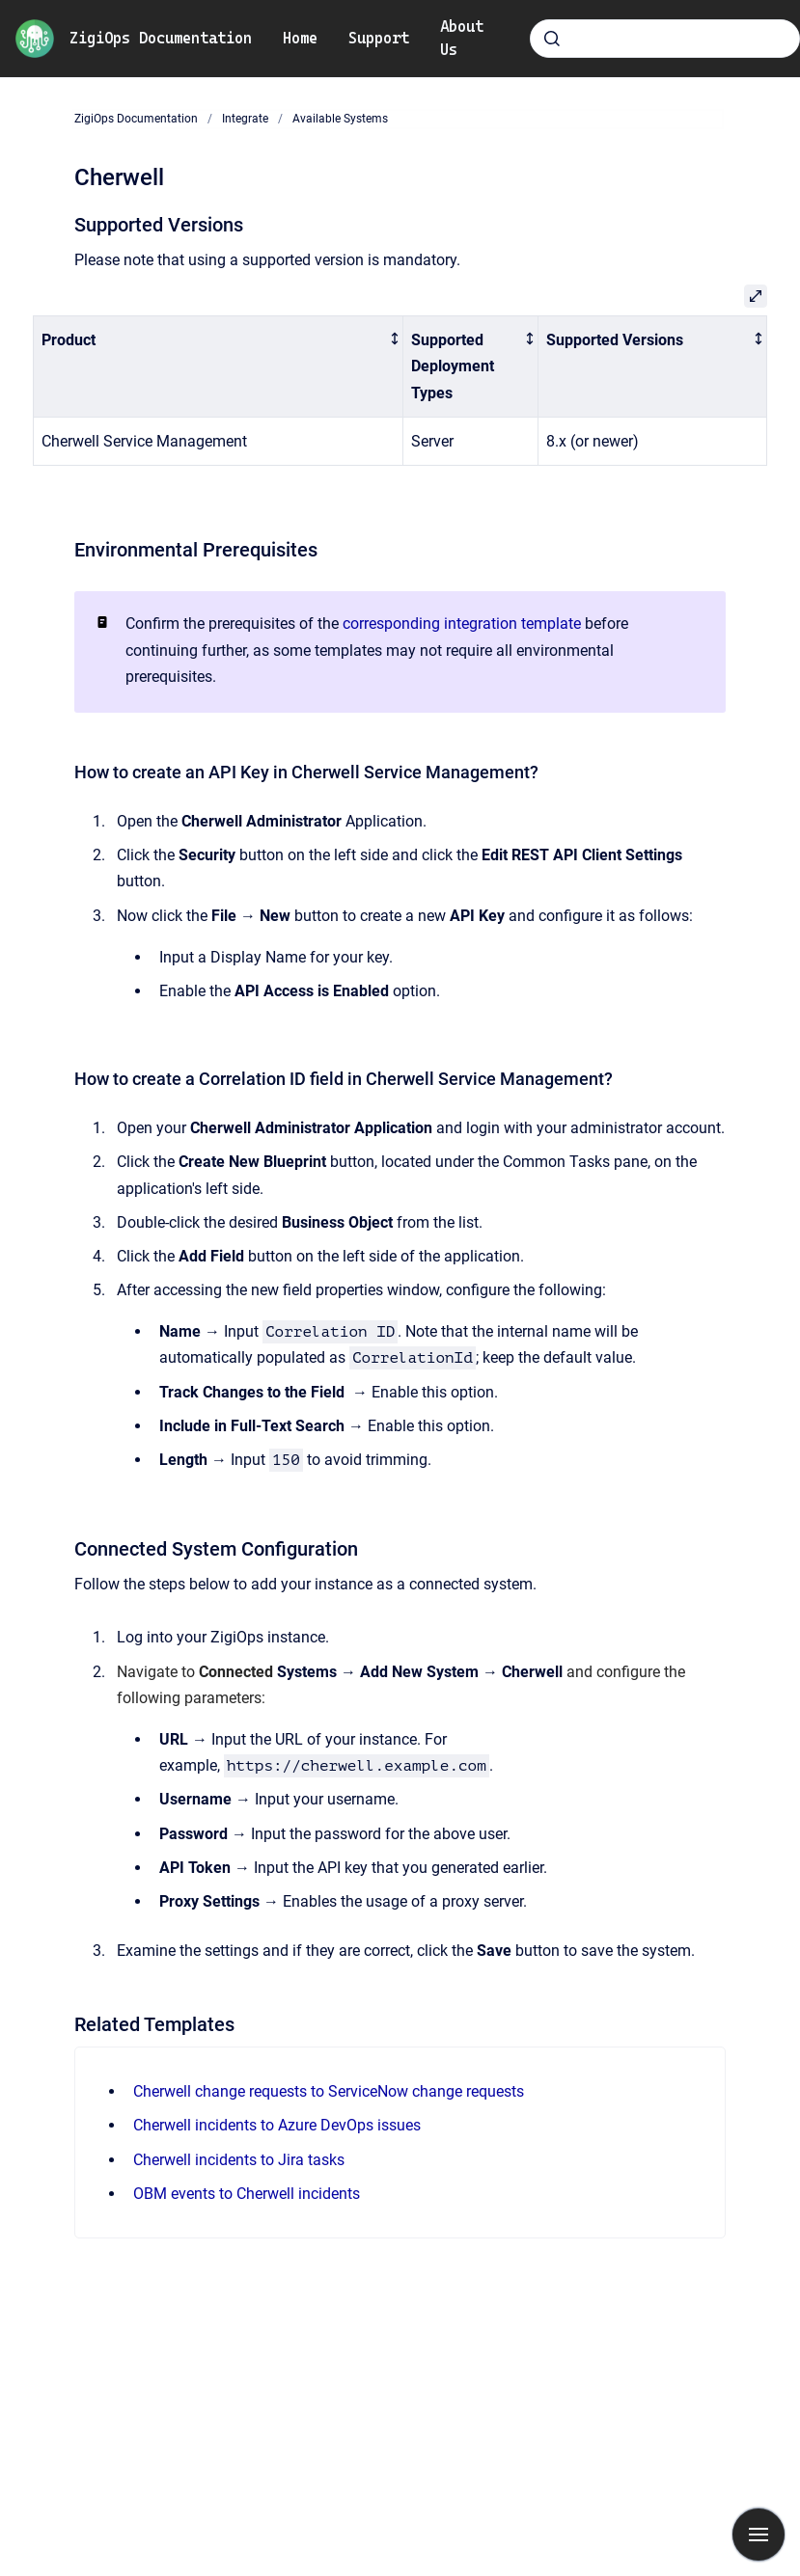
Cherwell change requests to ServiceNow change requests (328, 2091)
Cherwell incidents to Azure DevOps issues (277, 2125)
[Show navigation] (758, 2534)
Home (300, 38)
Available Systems (340, 118)
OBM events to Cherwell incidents (246, 2193)
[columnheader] (218, 366)
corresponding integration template (462, 623)
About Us (461, 38)
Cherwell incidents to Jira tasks (239, 2160)
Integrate (245, 118)
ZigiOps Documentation (160, 38)
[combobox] (665, 38)
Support (378, 38)
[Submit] (552, 38)
